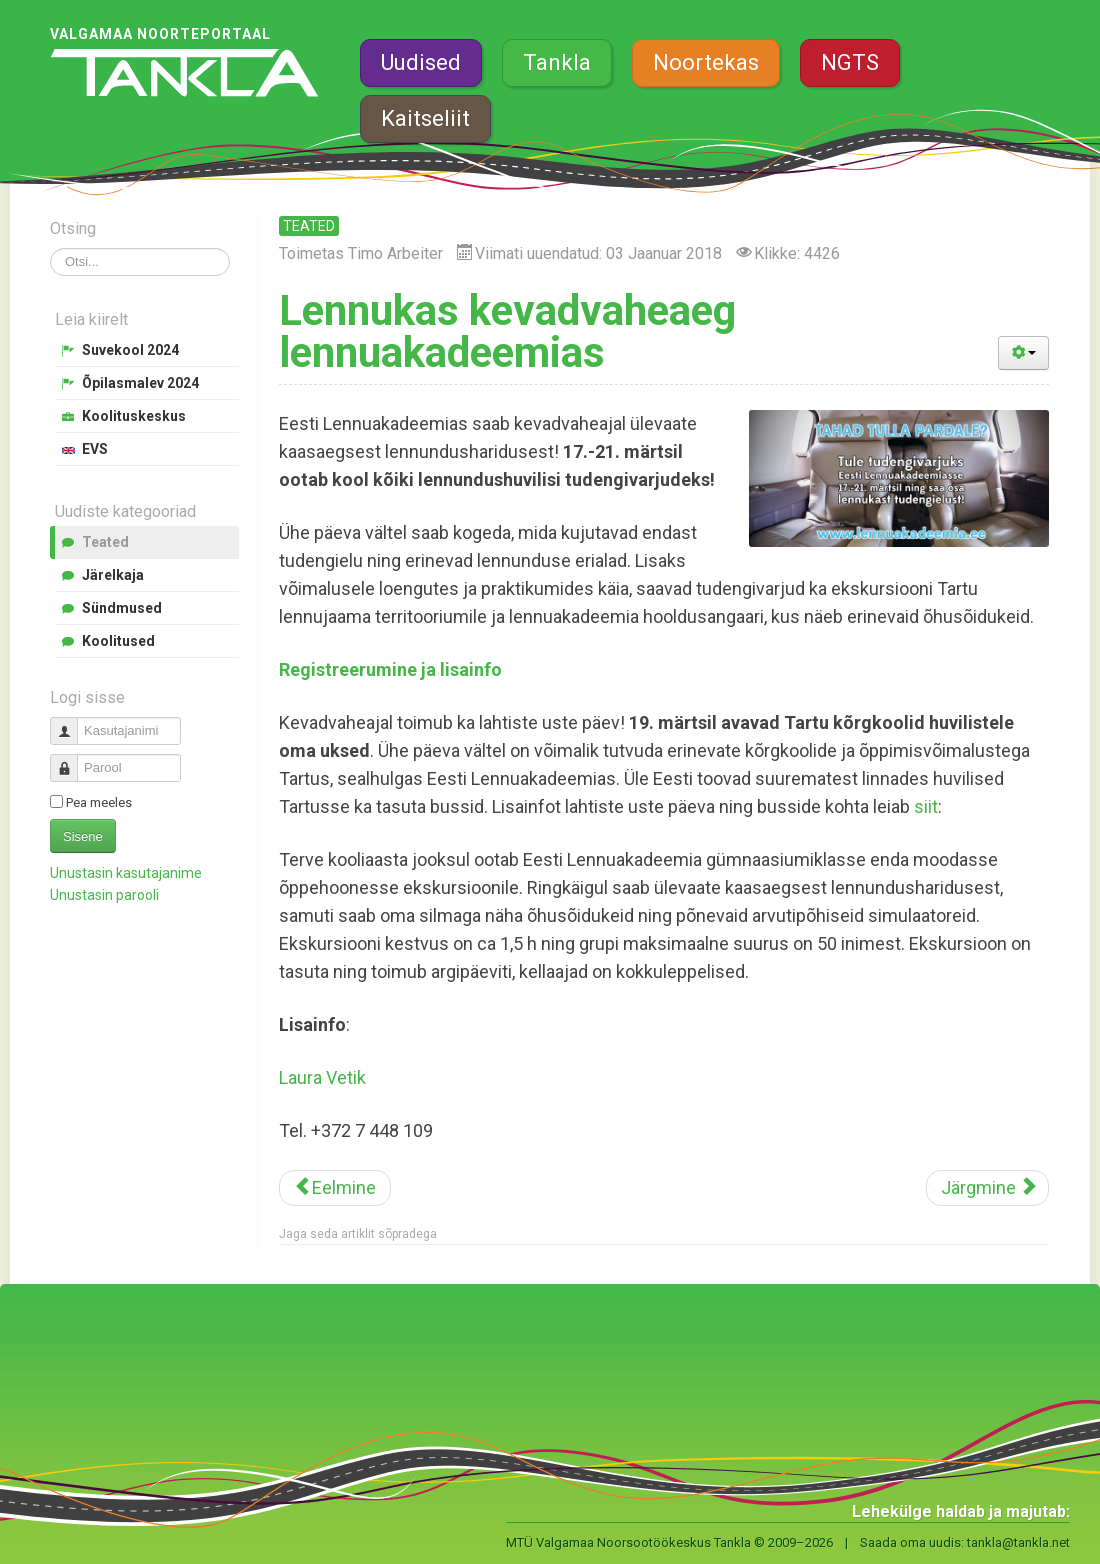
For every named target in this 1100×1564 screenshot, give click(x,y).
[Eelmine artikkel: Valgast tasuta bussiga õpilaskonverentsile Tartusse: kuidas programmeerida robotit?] (335, 1188)
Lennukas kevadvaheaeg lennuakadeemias (507, 331)
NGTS (850, 62)
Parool (71, 759)
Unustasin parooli (104, 895)
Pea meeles (99, 802)
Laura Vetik (322, 1077)
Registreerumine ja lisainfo (390, 669)
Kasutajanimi (71, 722)
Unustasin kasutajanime (126, 873)
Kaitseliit (425, 118)
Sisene (83, 836)
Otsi (50, 248)
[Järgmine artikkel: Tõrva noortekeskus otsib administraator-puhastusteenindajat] (987, 1188)
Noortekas (706, 62)
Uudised (421, 62)
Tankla (557, 62)
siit (926, 806)
